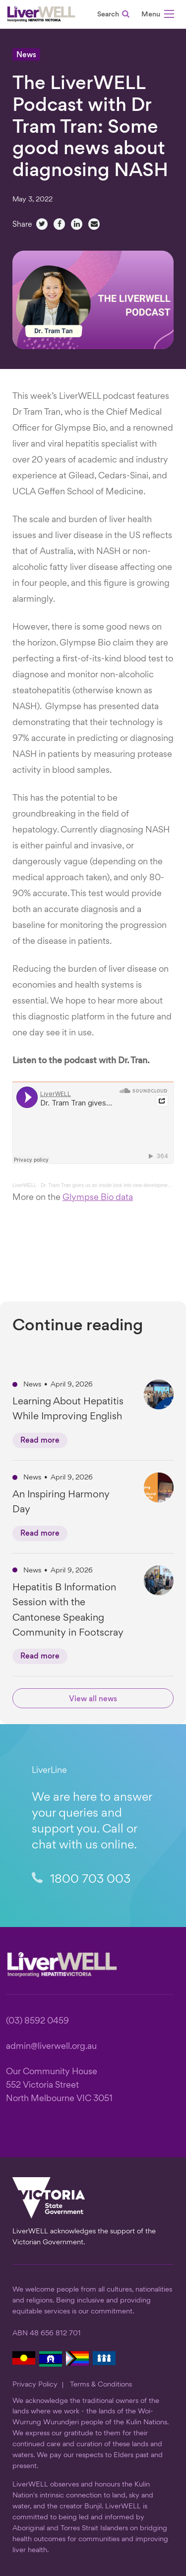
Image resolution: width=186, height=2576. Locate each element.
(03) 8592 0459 (37, 2021)
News (26, 55)
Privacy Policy (35, 2384)
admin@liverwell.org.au (51, 2046)
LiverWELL (24, 1185)
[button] (157, 15)
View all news (93, 1699)
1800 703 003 (81, 1879)
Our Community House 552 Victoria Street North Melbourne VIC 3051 (59, 2085)
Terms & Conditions (101, 2384)
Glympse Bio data (97, 1198)
